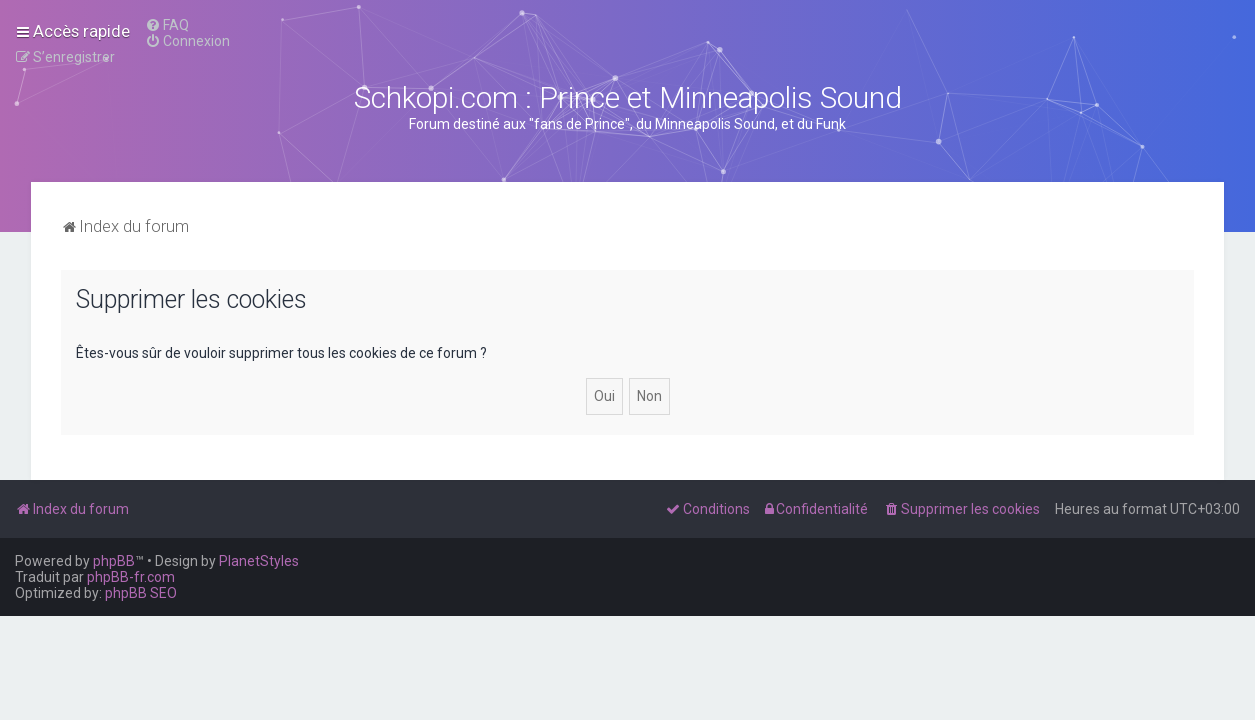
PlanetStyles (259, 561)
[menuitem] (167, 25)
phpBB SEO (141, 593)
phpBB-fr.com (131, 577)
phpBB (114, 561)
